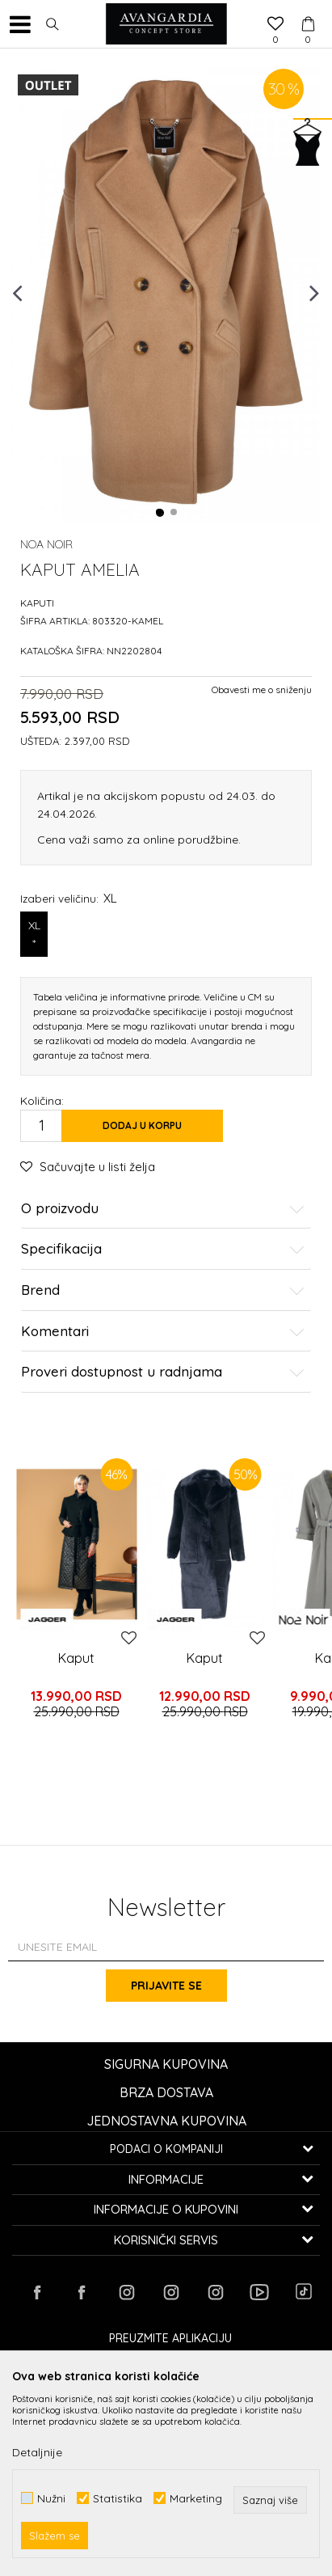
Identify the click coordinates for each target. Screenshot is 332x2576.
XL (34, 935)
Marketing (196, 2498)
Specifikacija (163, 1249)
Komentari (163, 1331)
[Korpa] (308, 9)
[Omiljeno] (275, 25)
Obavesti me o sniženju (262, 689)
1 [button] (160, 513)
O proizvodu (163, 1208)
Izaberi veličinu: (68, 898)
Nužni (51, 2498)
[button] (52, 24)
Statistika (117, 2498)
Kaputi (37, 603)
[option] (166, 292)
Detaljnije (37, 2452)
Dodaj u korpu (142, 1125)
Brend (163, 1290)
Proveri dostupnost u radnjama (163, 1372)
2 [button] (174, 513)
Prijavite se (166, 1985)
